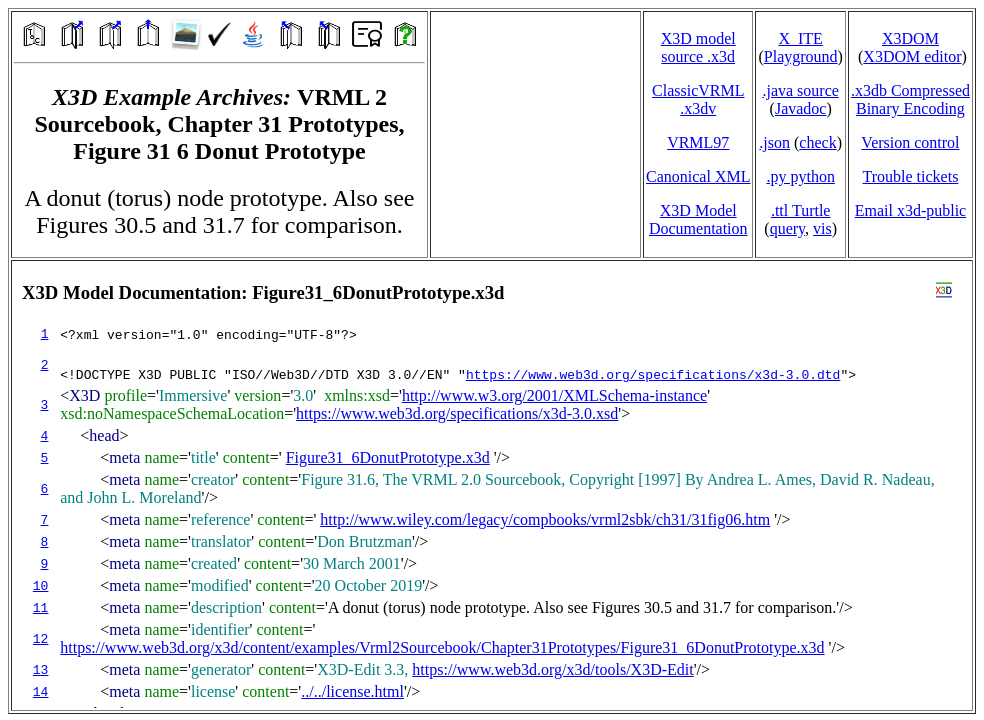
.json (774, 142)
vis (822, 228)
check (817, 142)
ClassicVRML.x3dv (698, 99)
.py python (800, 176)
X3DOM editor (912, 56)
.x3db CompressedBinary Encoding (910, 99)
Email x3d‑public (911, 210)
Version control (910, 142)
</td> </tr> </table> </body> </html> (492, 485)
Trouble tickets (911, 176)
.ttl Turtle (801, 210)
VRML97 (698, 142)
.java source (800, 90)
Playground (801, 56)
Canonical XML (698, 176)
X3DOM (910, 38)
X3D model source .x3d (698, 47)
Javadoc (801, 108)
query (787, 228)
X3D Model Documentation (698, 219)
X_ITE (800, 38)
